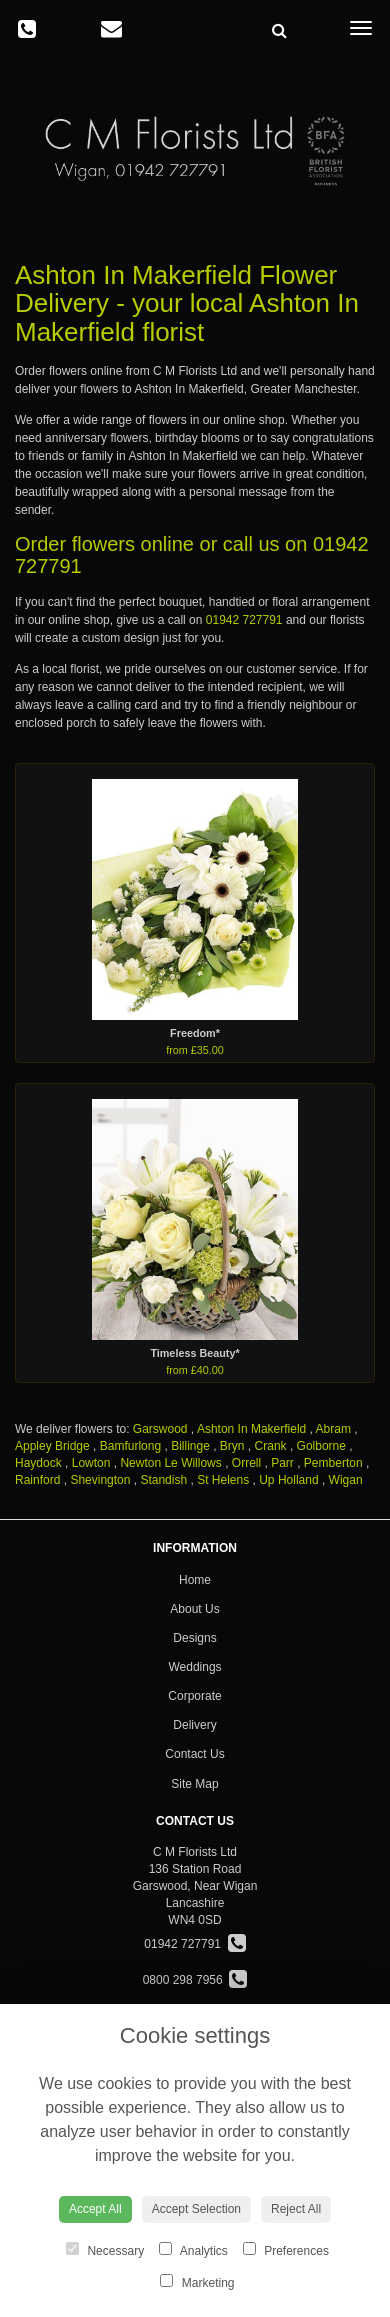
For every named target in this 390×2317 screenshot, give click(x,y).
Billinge (190, 1446)
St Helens (223, 1480)
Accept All (95, 2209)
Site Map (194, 1784)
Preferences (286, 2250)
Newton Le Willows (170, 1463)
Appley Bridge (52, 1446)
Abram (333, 1429)
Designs (194, 1638)
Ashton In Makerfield (251, 1429)
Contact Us (194, 1754)
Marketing (197, 2282)
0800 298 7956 (195, 1980)
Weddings (194, 1667)
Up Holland (288, 1480)
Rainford (37, 1480)
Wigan (346, 1480)
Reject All (296, 2209)
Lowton (91, 1463)
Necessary (105, 2250)
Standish (163, 1480)
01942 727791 (244, 620)
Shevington (100, 1480)
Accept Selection (196, 2209)
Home (195, 1580)
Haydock (38, 1463)
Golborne (321, 1446)
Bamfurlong (130, 1446)
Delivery (194, 1725)
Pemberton (333, 1463)
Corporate (194, 1696)
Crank (271, 1446)
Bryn (232, 1446)
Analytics (193, 2250)
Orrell (246, 1463)
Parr (282, 1463)
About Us (194, 1609)
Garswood (160, 1429)
